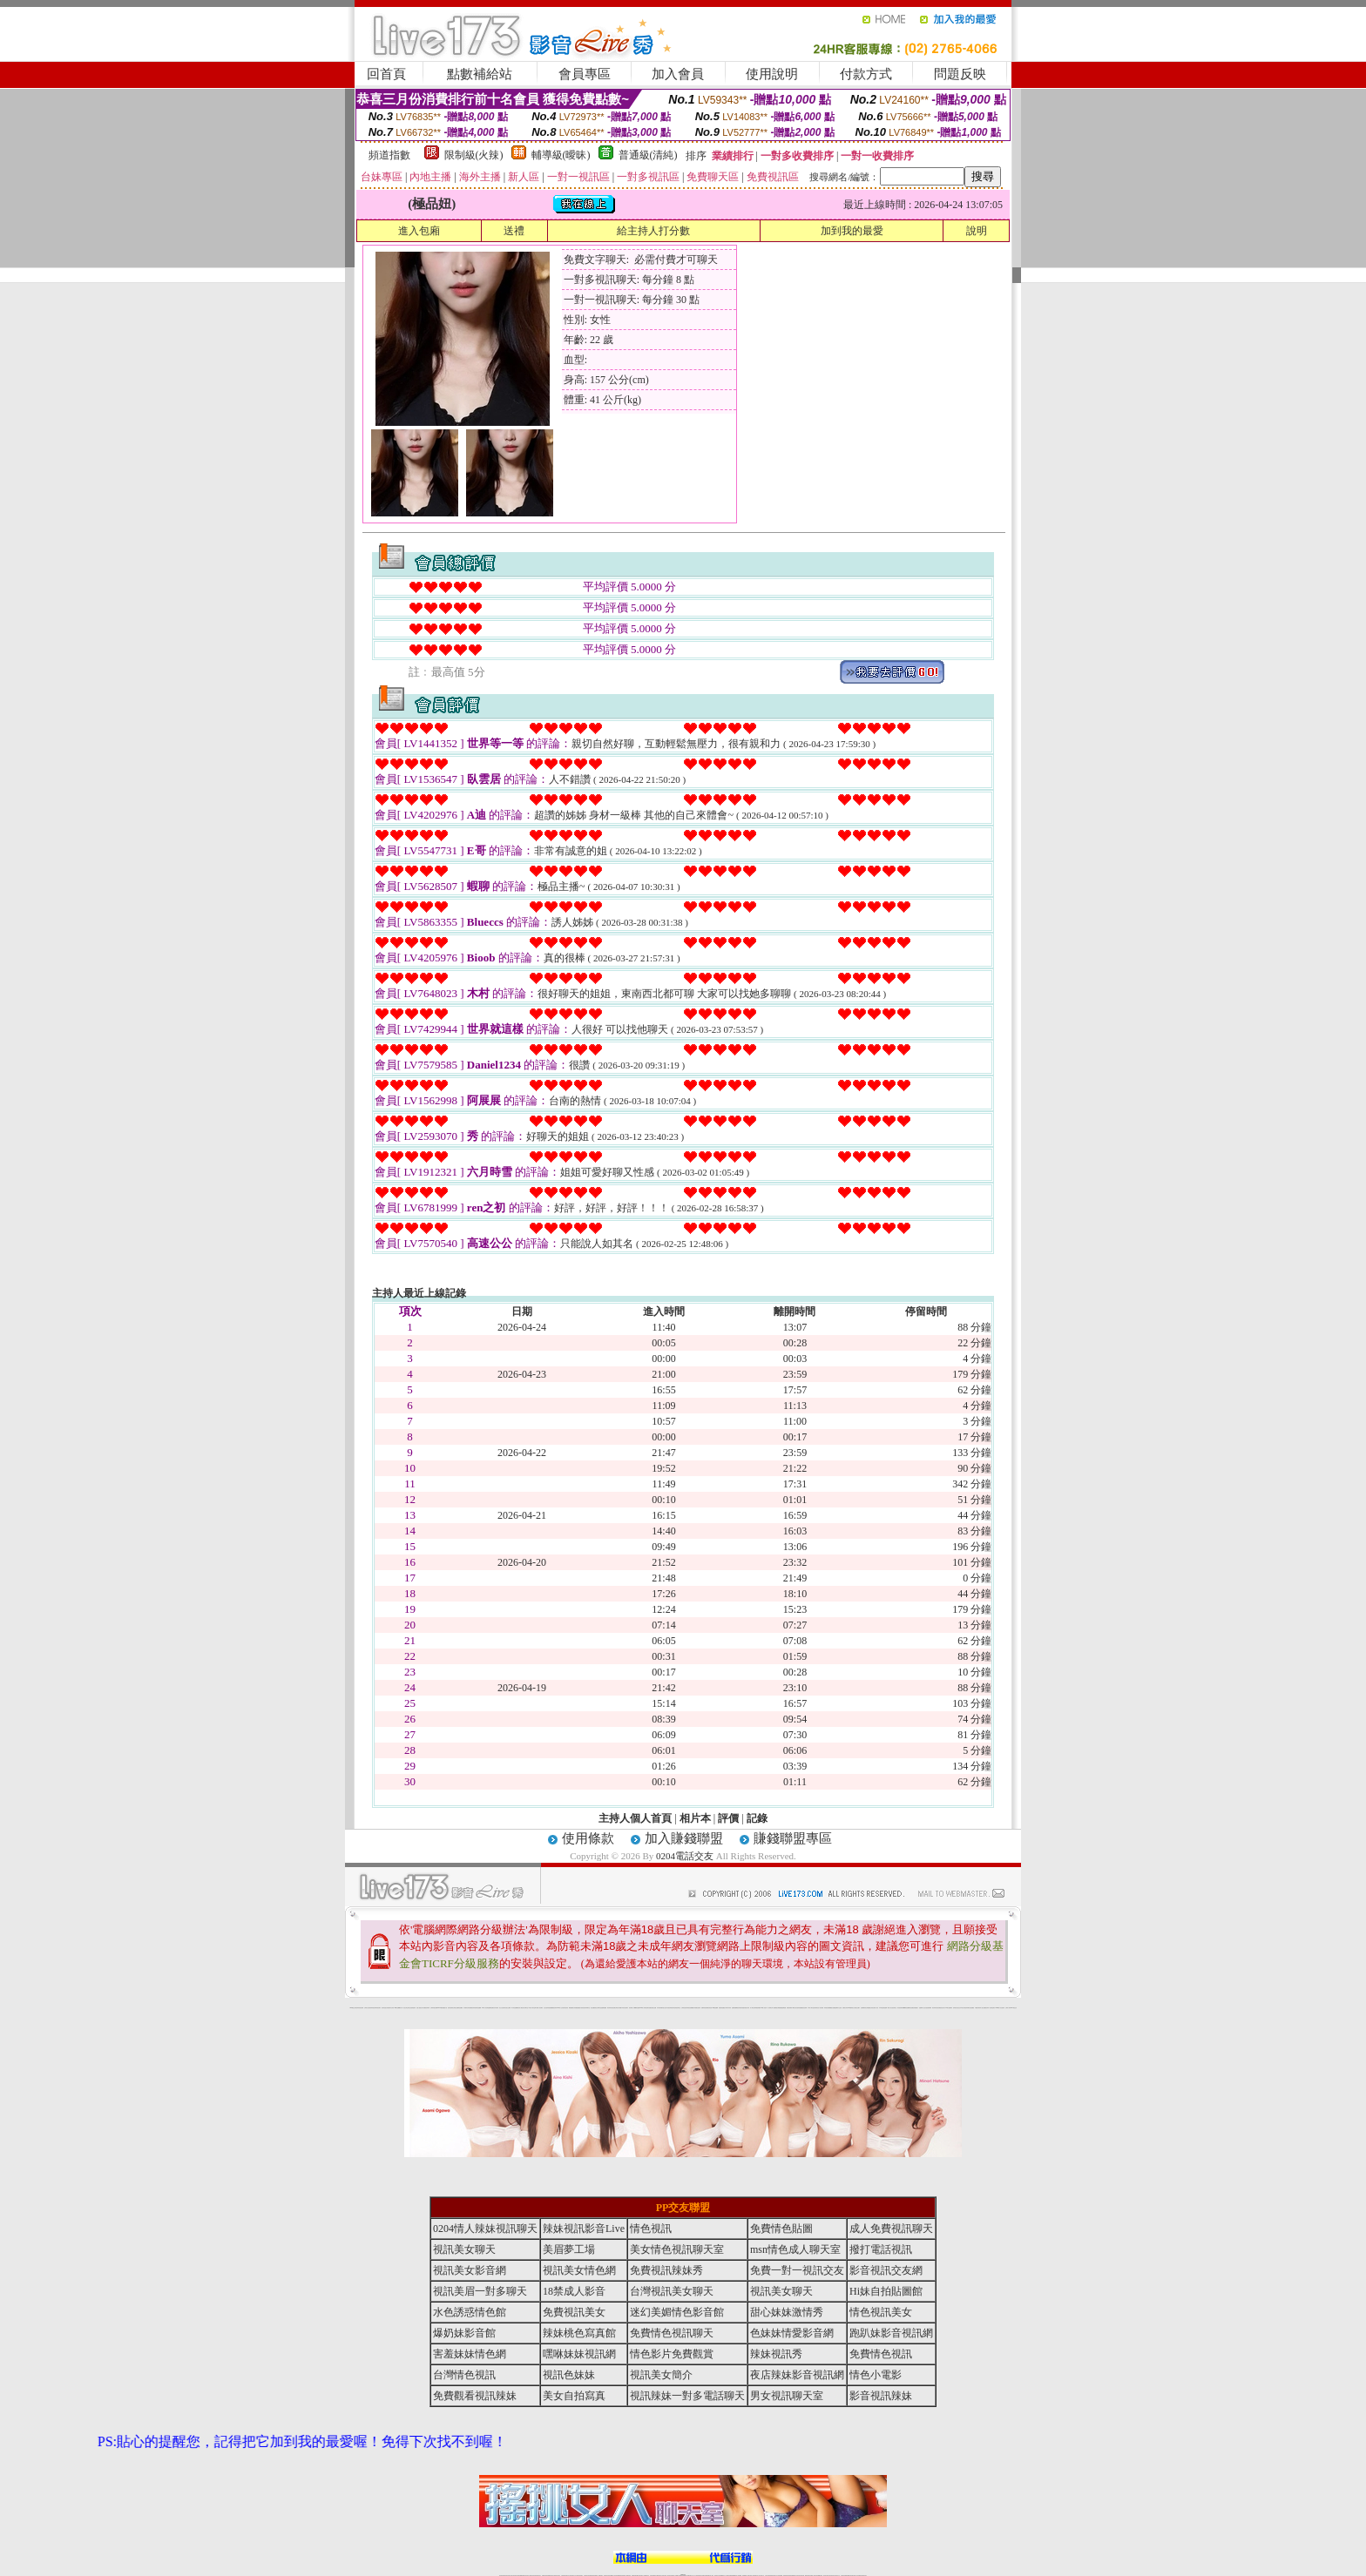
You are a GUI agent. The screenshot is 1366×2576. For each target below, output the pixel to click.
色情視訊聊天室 (677, 2007)
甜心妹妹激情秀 (786, 2312)
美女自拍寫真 (574, 2396)
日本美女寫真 (962, 2007)
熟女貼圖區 (593, 2007)
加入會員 (678, 74)
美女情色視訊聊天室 (677, 2249)
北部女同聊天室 (525, 2007)
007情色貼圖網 (715, 2007)
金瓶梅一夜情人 (887, 2007)
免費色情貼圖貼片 (722, 2007)
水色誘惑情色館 (469, 2312)
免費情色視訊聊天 (671, 2333)
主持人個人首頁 (635, 1818)
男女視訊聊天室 (786, 2396)
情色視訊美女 (880, 2312)
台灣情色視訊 (683, 2007)
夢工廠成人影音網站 (539, 2007)
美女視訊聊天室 (893, 2007)
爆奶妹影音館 (464, 2333)
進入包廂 (419, 231)
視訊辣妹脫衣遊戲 (740, 2007)
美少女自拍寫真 (502, 2007)
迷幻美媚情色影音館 (677, 2312)
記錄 (757, 1818)
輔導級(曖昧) (561, 155)
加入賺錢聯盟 (684, 1838)
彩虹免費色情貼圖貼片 (914, 2007)
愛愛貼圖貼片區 (579, 2007)
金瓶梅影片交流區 (838, 2007)
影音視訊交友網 (886, 2270)
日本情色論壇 (881, 2007)
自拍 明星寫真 (413, 2007)
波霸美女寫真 (845, 2007)
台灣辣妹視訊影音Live (434, 2007)
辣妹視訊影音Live (584, 2228)
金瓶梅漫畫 (783, 2007)
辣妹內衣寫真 (728, 2007)
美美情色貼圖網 (478, 2007)
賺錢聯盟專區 (793, 1838)
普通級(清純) (648, 155)
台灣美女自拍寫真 (367, 2007)
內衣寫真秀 (496, 2007)
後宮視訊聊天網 (900, 2007)
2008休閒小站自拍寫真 (1000, 2007)
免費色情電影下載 (790, 2007)
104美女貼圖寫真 (948, 2007)
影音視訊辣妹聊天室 (586, 2007)
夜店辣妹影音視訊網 (359, 2007)
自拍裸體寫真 (863, 2007)
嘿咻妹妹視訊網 (579, 2354)
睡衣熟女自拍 (663, 2007)
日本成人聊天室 (811, 2007)
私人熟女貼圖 (982, 2007)
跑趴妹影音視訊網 (891, 2333)
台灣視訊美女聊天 (671, 2291)
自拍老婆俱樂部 (928, 2007)
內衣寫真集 (659, 2007)
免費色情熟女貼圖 (652, 2007)
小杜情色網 (821, 2007)
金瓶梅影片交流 (922, 2007)
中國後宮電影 (977, 2007)
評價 (728, 1818)
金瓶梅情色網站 (491, 2007)
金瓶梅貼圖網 (734, 2007)
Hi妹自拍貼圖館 (886, 2291)
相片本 (695, 1818)
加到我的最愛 (852, 231)
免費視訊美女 (574, 2312)
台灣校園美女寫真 (869, 2007)
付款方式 (866, 74)
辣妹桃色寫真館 (579, 2333)
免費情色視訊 (880, 2354)
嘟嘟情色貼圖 (636, 2007)
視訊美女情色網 (579, 2270)
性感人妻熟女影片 (419, 2007)
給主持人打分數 (653, 231)
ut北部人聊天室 (532, 2007)
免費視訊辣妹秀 (426, 2007)
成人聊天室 (752, 2007)
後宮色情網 (804, 2007)
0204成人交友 (560, 2007)
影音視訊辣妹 (880, 2396)
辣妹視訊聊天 (378, 2007)
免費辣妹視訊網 (704, 2007)
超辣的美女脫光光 (956, 2007)
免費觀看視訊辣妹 (553, 2007)
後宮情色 (383, 2007)
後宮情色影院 (565, 2007)
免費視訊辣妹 (472, 2007)
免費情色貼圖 (781, 2228)
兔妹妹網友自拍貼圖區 (969, 2007)
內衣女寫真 (391, 2007)
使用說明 (772, 74)
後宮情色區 (709, 2007)
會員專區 (584, 74)
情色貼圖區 (460, 2007)
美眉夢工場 (569, 2249)
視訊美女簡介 (942, 2007)
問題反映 (960, 74)
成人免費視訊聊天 (891, 2228)
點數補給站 (479, 74)
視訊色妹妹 (569, 2375)
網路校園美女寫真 (572, 2007)
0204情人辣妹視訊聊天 (644, 2007)
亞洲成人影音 (875, 2007)
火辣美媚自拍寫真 (696, 2007)
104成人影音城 (485, 2007)
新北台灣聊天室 (598, 2007)
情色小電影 (875, 2375)
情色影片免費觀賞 (671, 2354)
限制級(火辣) (474, 155)
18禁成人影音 (574, 2291)
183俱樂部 (850, 2007)
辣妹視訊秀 (373, 2007)
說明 (976, 231)
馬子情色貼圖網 (514, 2007)
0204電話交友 (684, 1856)
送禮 (514, 231)
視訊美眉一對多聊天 (480, 2291)
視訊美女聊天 (464, 2249)
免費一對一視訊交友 (797, 2270)
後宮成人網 (519, 2007)
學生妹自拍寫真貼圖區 (798, 2007)
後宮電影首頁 (816, 2007)
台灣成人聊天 (1008, 2007)
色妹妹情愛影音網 (792, 2333)
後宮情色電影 (450, 2007)
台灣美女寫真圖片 (618, 2007)
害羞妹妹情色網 (469, 2354)
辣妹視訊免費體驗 (689, 2007)
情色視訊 (651, 2228)
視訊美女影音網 (469, 2270)
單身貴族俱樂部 (757, 2007)
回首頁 (386, 74)
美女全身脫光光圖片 (856, 2007)
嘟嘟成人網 (400, 2007)
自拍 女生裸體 (508, 2007)
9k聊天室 (396, 2007)
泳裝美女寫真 (746, 2007)
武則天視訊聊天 (625, 2007)
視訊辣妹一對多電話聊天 (990, 2007)
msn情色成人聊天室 (795, 2249)
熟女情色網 (387, 2007)
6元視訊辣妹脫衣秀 (670, 2007)
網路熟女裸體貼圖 (777, 2007)
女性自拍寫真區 (547, 2007)
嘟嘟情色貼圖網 (906, 2007)
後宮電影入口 (631, 2007)
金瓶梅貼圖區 (603, 2007)
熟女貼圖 (833, 2007)
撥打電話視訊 (880, 2249)
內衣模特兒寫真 (466, 2007)
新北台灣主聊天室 (406, 2007)
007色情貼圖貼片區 (443, 2007)
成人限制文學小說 (771, 2007)
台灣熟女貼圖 (455, 2007)
